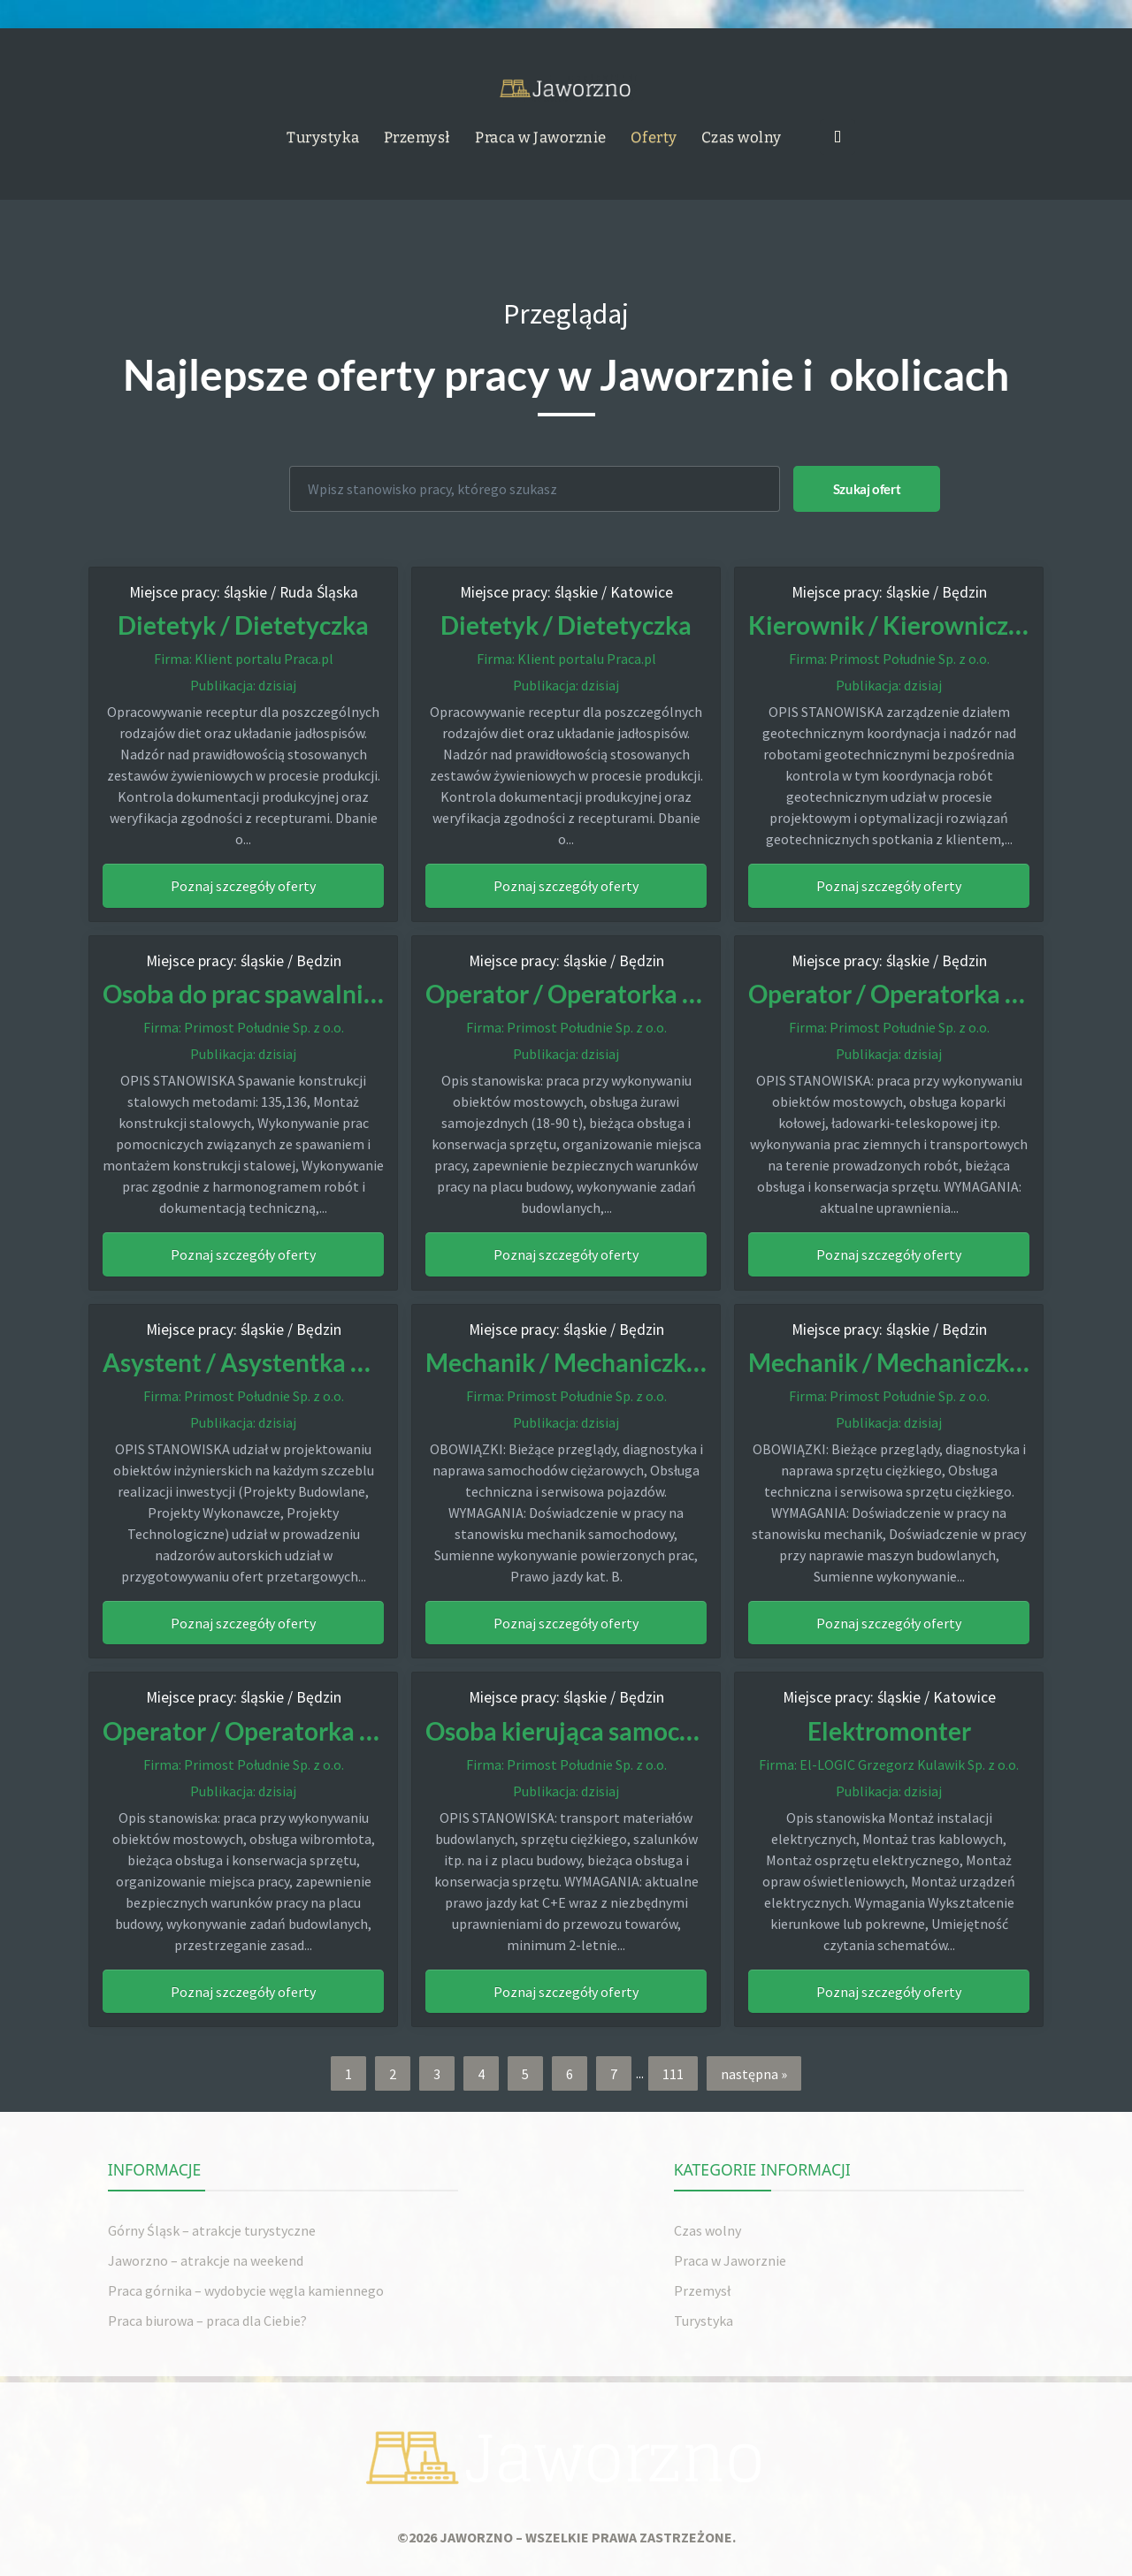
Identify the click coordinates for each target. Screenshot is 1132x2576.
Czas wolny (741, 136)
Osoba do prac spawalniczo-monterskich (342, 992)
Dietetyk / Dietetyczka (244, 624)
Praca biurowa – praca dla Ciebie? (207, 2318)
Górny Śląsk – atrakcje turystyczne (212, 2228)
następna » (754, 2071)
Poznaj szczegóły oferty (243, 885)
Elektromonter (888, 1728)
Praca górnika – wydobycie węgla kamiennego (246, 2288)
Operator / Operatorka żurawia (612, 992)
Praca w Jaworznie (541, 136)
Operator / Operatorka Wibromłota (315, 1728)
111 (673, 2071)
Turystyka (323, 136)
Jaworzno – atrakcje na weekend (205, 2258)
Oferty (654, 136)
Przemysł (417, 136)
